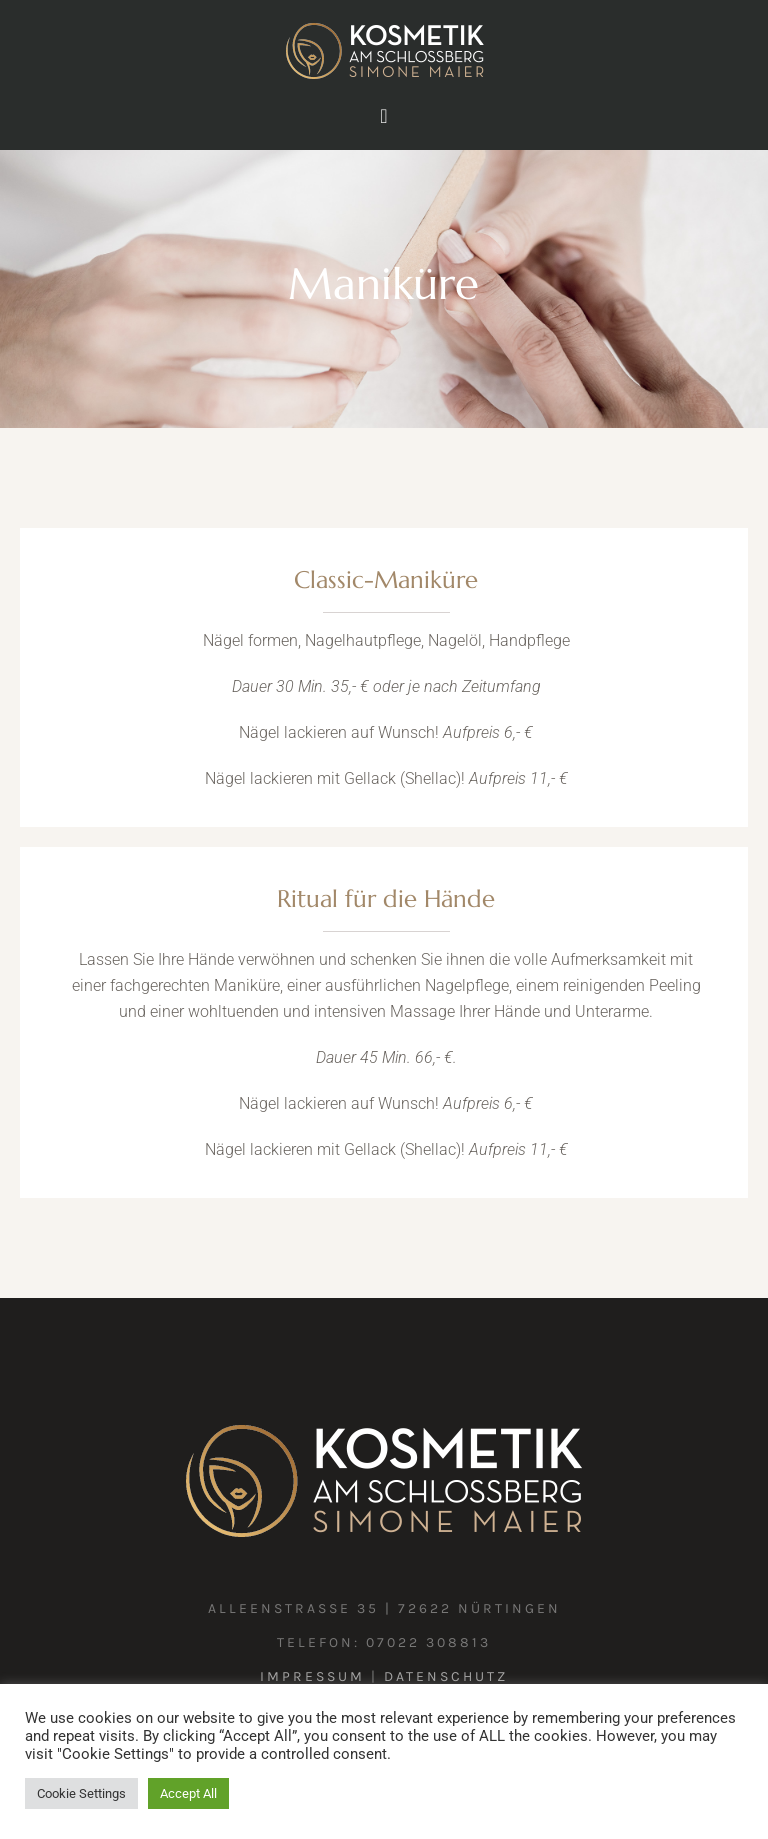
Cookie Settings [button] (81, 1793)
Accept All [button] (188, 1793)
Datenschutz (446, 1676)
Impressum (312, 1676)
